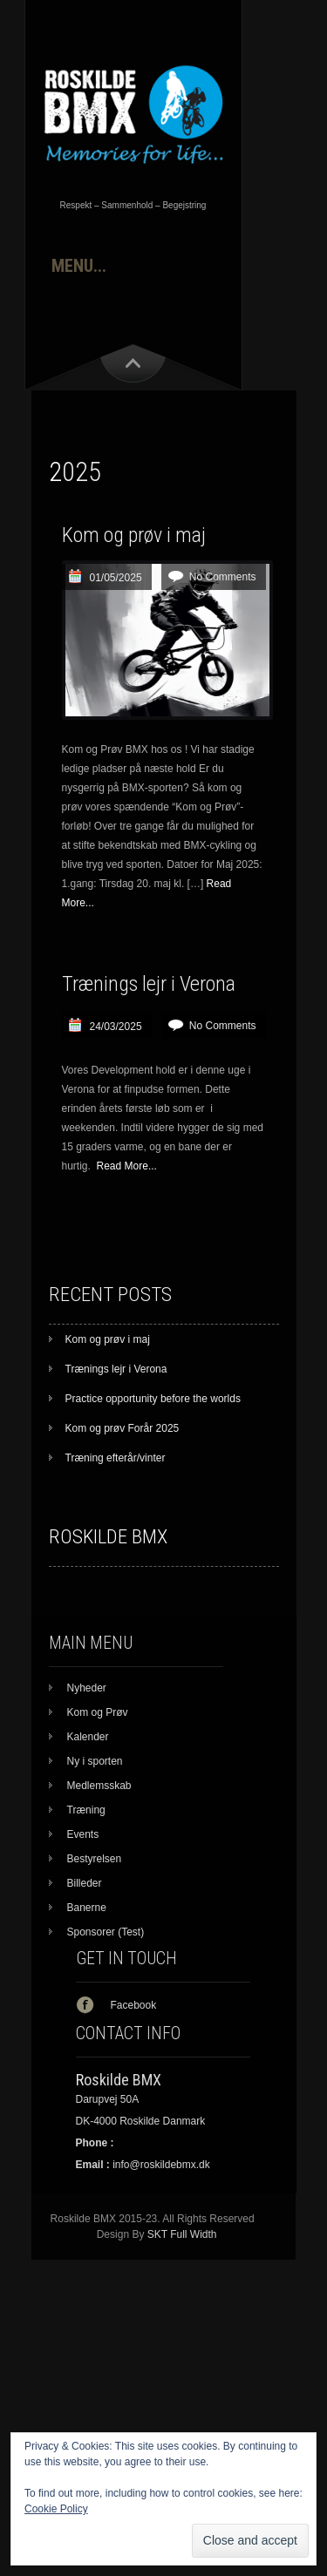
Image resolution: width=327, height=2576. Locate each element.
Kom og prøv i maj (134, 535)
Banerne (86, 1907)
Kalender (88, 1737)
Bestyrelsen (94, 1859)
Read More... (127, 1166)
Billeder (84, 1883)
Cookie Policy (56, 2509)
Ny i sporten (95, 1761)
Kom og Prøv (97, 1712)
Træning (86, 1810)
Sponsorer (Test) (106, 1932)
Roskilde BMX (108, 1537)
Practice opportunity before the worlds (153, 1399)
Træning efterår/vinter (115, 1458)
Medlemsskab (99, 1785)
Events (83, 1834)
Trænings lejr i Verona (148, 984)
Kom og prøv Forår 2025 (122, 1428)
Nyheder (86, 1688)
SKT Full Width (182, 2234)
